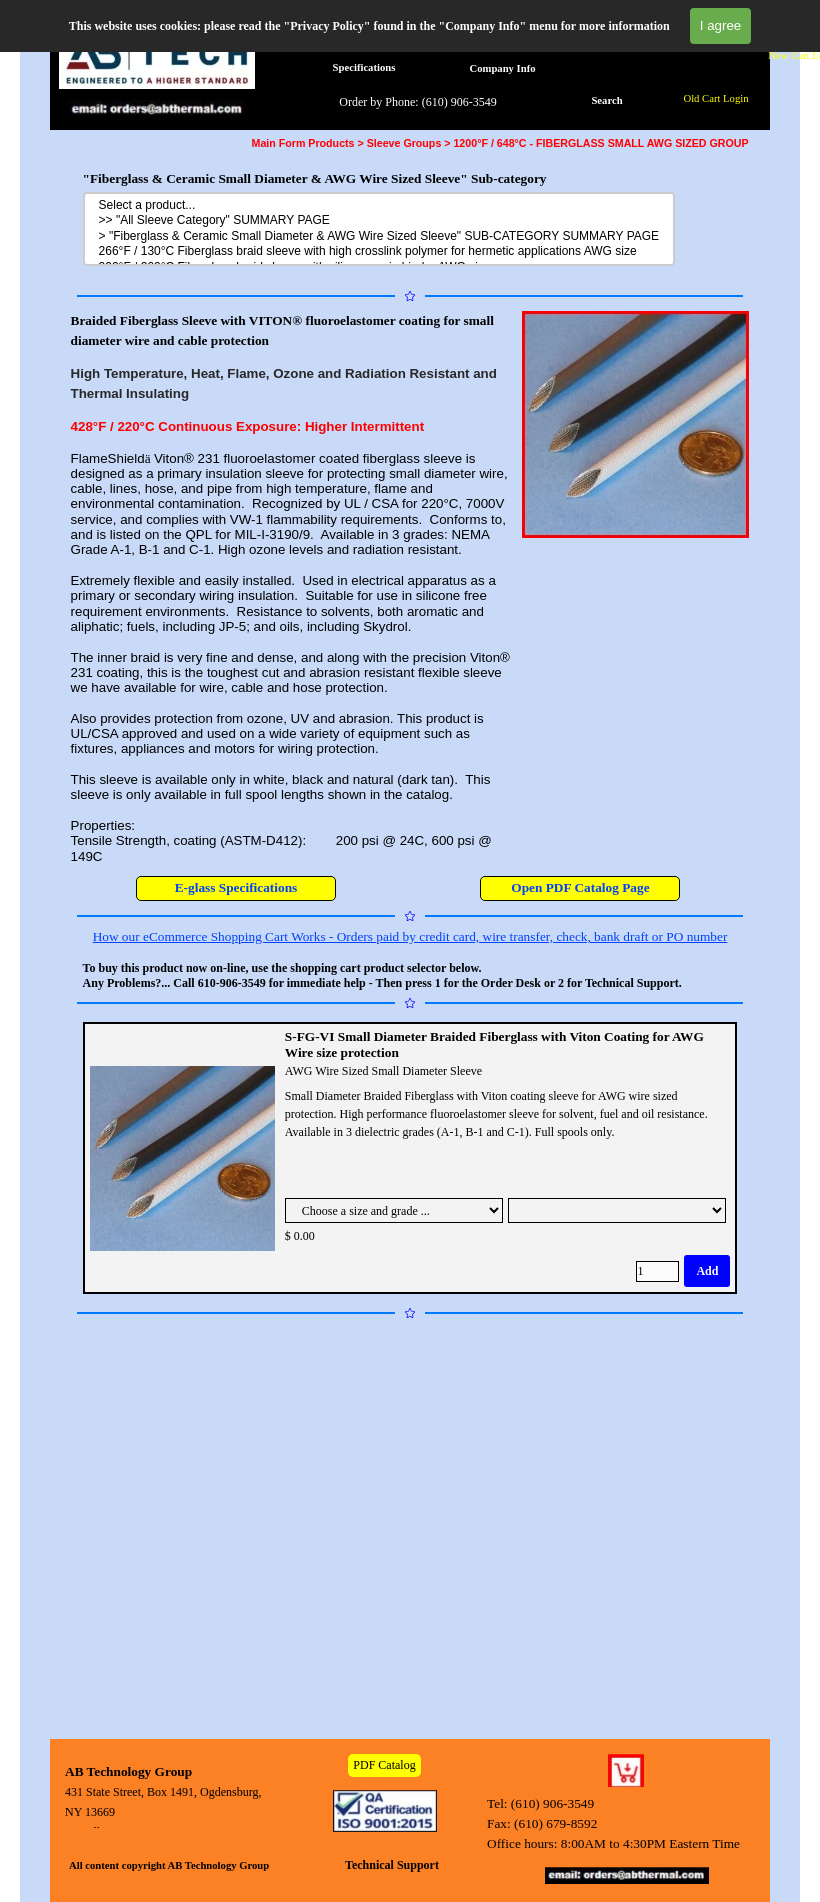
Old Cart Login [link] (715, 98)
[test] (580, 888)
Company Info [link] (502, 68)
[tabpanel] (292, 587)
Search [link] (606, 100)
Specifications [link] (364, 67)
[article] (410, 1158)
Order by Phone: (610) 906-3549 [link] (417, 102)
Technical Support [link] (392, 1865)
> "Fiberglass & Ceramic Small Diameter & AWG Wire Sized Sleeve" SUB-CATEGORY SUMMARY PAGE (379, 236)
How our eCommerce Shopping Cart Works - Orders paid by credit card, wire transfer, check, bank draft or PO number (410, 936)
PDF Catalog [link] (384, 1765)
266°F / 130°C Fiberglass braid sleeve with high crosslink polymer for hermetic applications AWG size (379, 251)
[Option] (394, 1210)
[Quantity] (657, 1271)
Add (707, 1271)
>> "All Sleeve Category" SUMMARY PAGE (379, 220)
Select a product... (379, 205)
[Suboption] (617, 1210)
